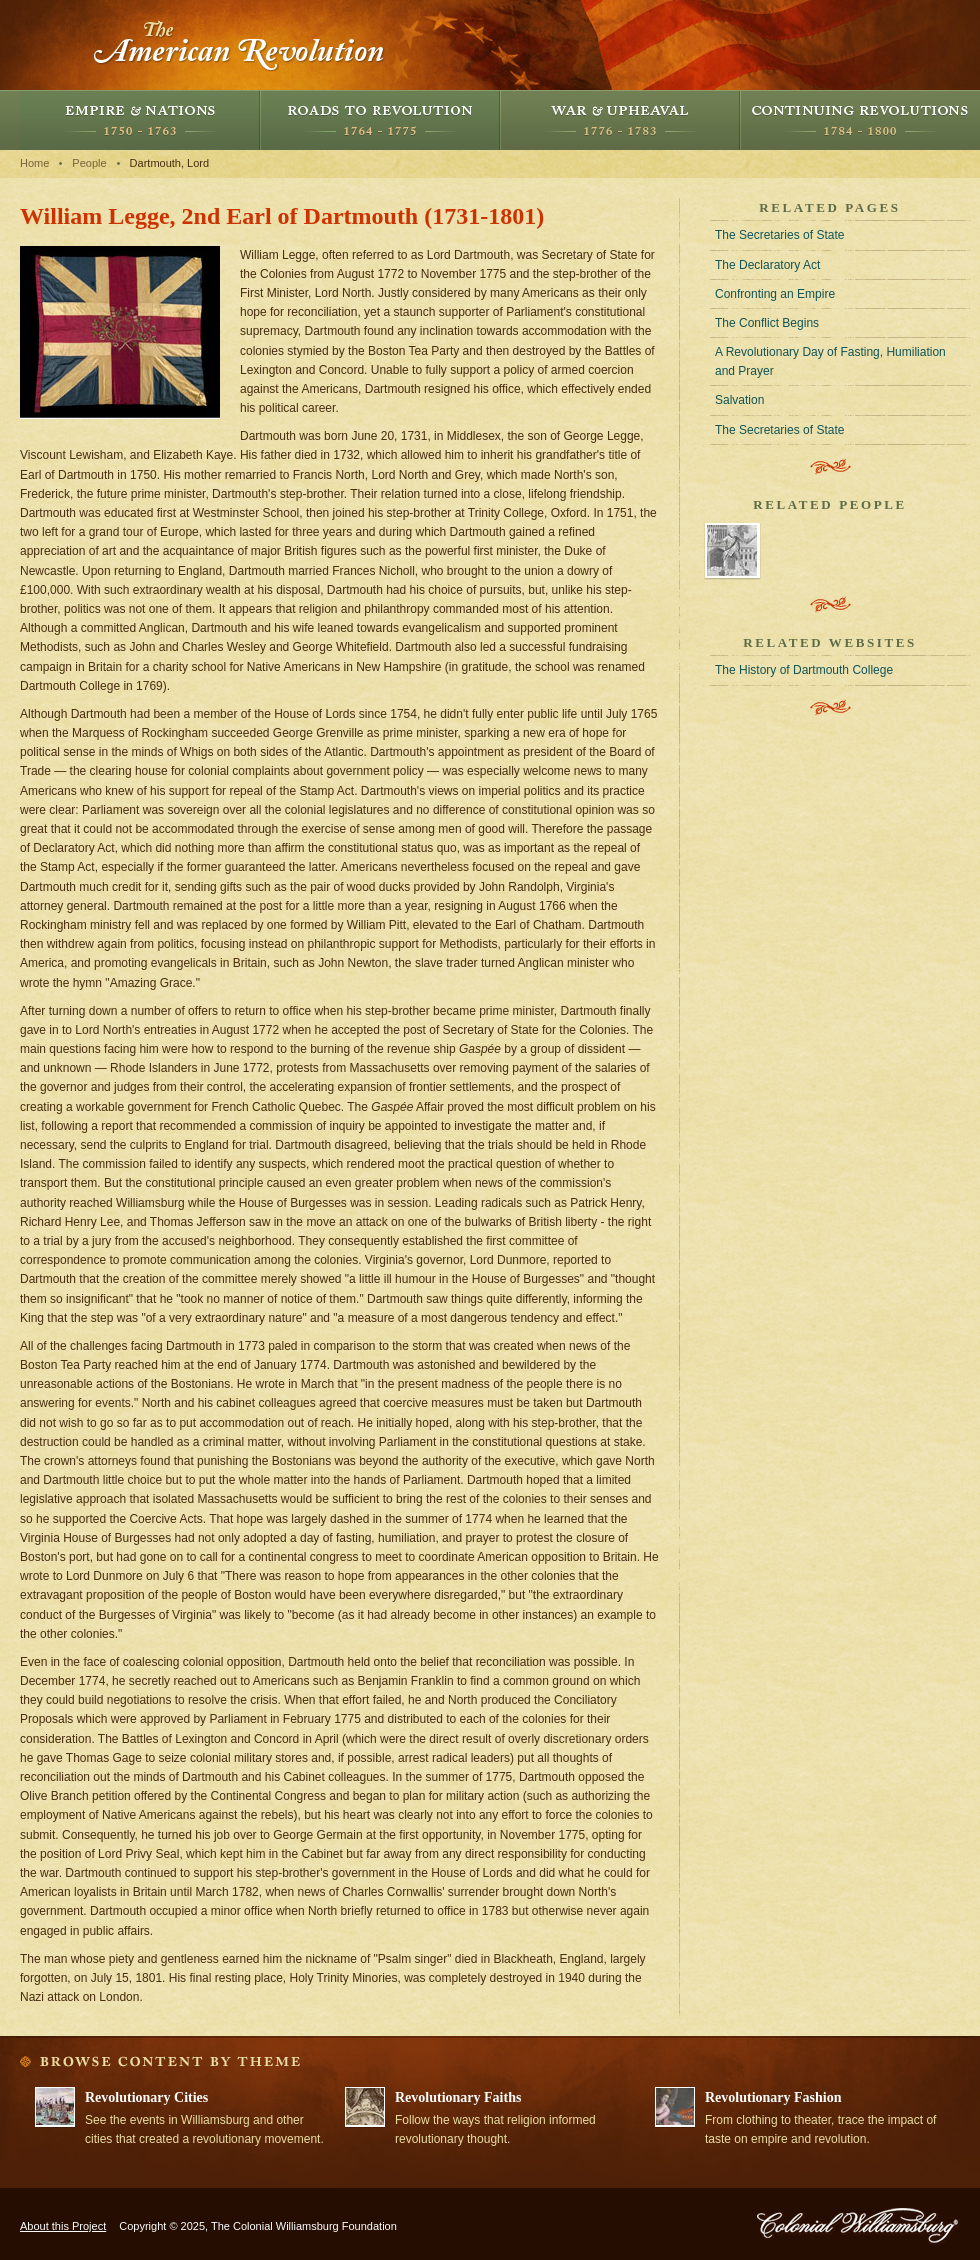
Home (34, 163)
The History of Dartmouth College (804, 670)
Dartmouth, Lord (169, 163)
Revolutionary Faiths (458, 2097)
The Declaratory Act (767, 265)
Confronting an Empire (775, 294)
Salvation (739, 400)
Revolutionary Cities (146, 2097)
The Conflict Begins (767, 323)
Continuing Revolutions (860, 120)
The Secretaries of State (779, 235)
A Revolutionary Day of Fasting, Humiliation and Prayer (830, 361)
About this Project (63, 2226)
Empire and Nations (140, 120)
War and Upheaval (620, 120)
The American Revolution (240, 45)
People (89, 163)
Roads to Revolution (380, 120)
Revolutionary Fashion (773, 2097)
